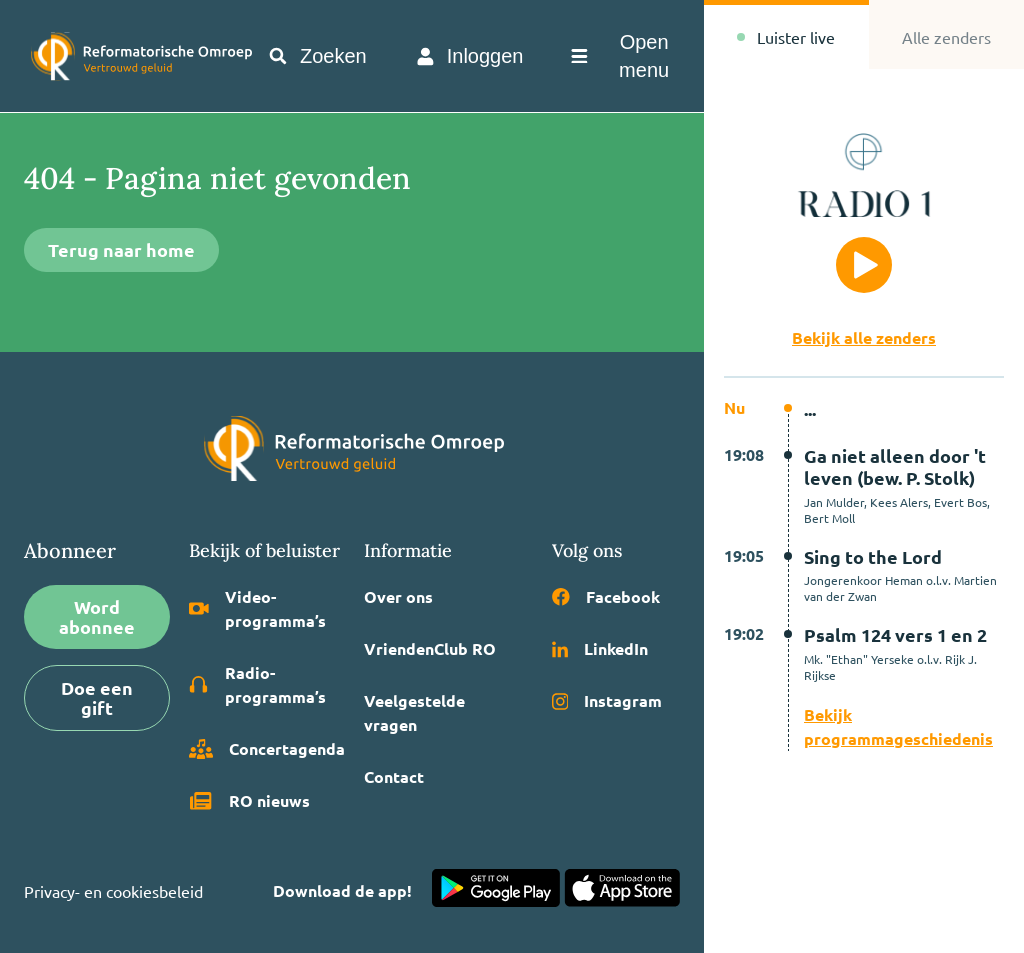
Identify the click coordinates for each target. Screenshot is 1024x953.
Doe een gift (97, 697)
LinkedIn (600, 648)
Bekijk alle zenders (864, 337)
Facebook (606, 596)
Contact (394, 776)
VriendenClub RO (430, 648)
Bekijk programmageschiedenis (898, 726)
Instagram (607, 700)
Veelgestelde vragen (414, 712)
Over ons (398, 596)
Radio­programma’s (257, 684)
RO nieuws (249, 801)
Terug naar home (121, 249)
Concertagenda (267, 749)
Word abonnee (97, 616)
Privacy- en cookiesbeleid (113, 891)
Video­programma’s (257, 608)
